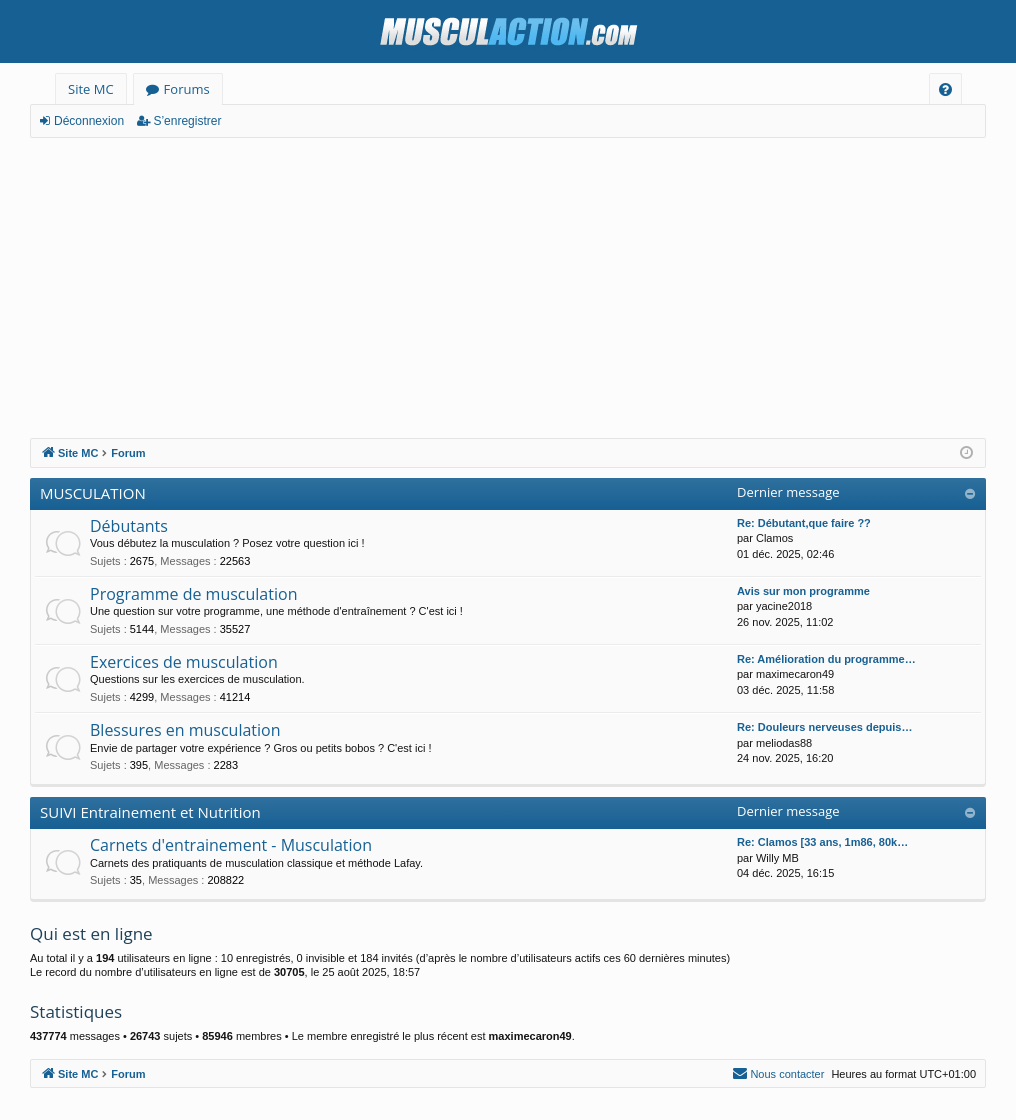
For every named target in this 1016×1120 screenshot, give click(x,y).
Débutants (129, 526)
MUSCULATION (93, 493)
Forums (187, 89)
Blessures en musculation (185, 730)
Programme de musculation (193, 594)
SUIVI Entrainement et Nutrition (150, 812)
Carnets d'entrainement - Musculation (231, 845)
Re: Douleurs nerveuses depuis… (824, 727)
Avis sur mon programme (803, 591)
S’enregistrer (187, 121)
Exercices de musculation (184, 662)
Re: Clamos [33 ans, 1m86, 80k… (822, 842)
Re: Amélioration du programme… (826, 659)
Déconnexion (89, 121)
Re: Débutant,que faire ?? (804, 523)
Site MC (91, 89)
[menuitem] (945, 89)
